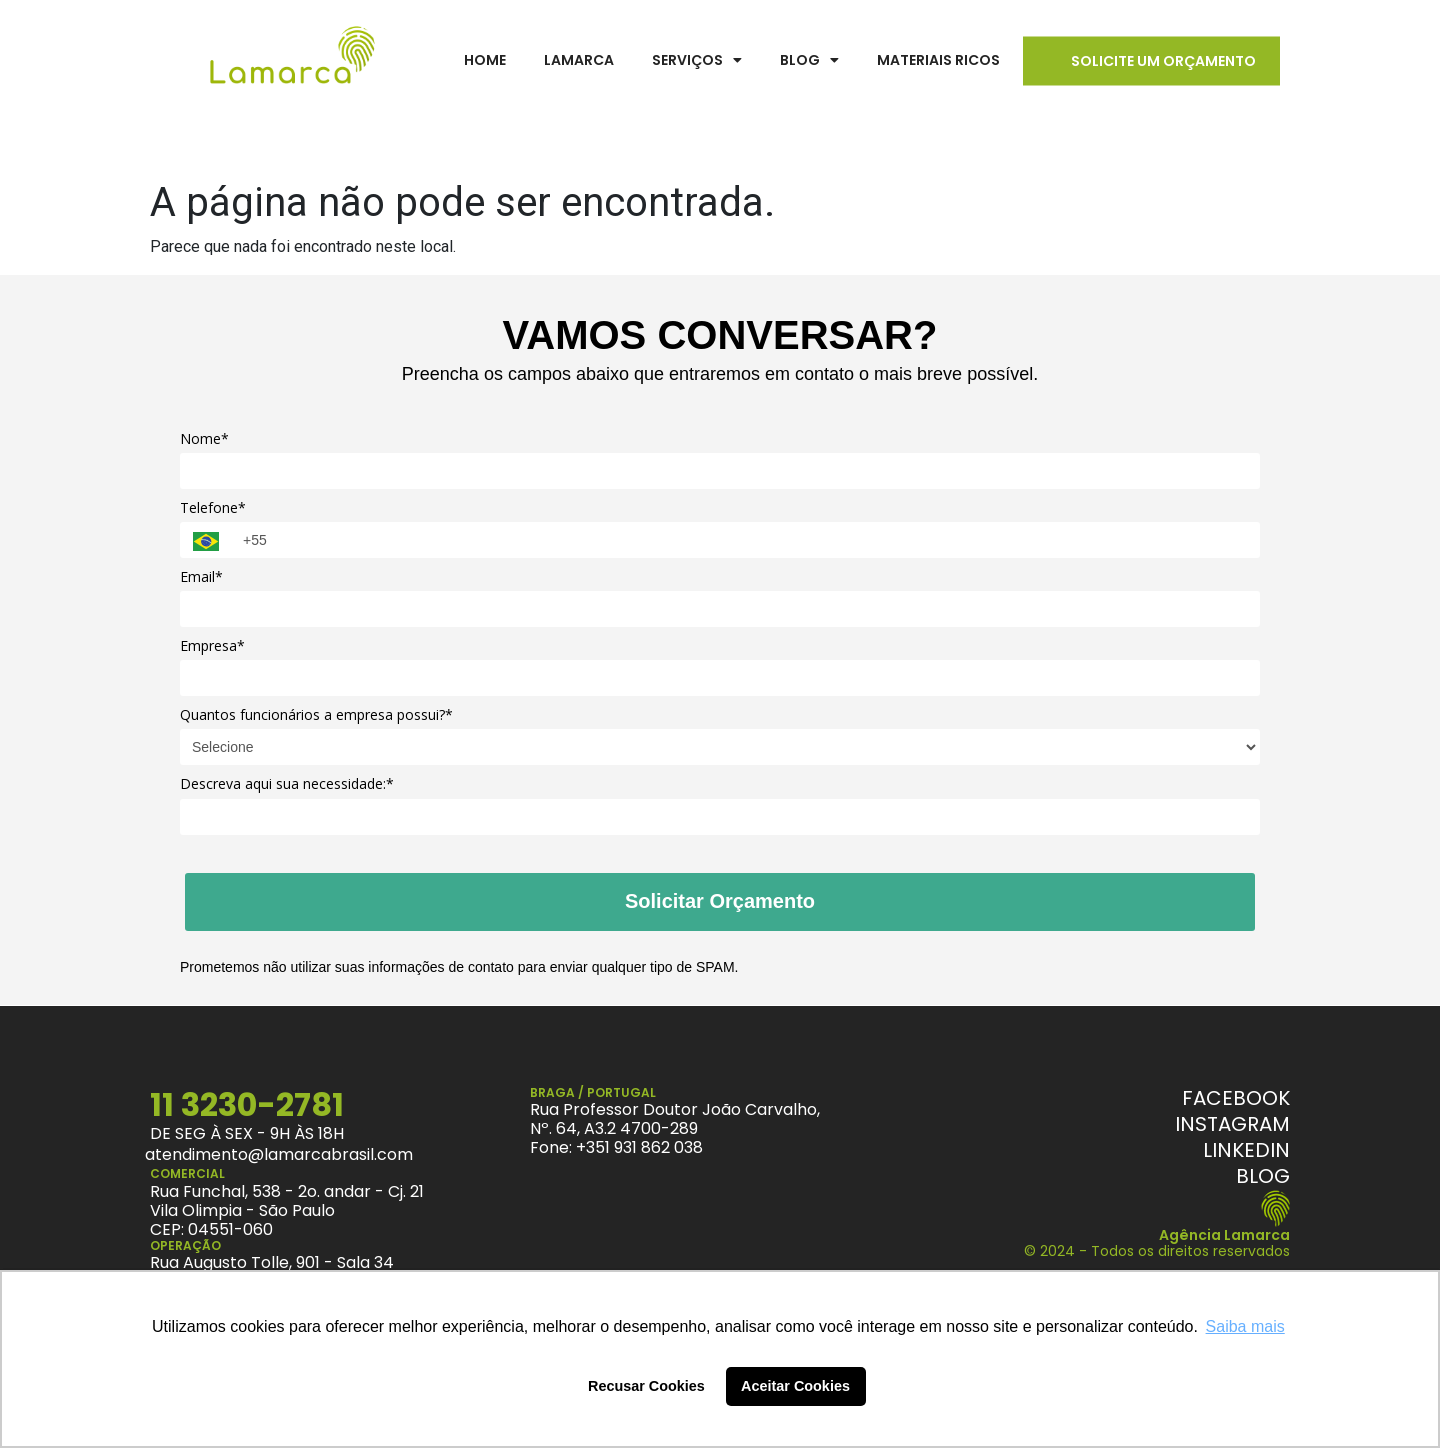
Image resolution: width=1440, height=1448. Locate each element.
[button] (697, 60)
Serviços (697, 60)
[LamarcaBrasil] (292, 59)
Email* (201, 577)
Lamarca (579, 60)
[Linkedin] (1246, 1150)
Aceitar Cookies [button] (795, 1386)
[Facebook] (1236, 1098)
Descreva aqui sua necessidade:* (287, 784)
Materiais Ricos (938, 60)
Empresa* (212, 646)
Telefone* (213, 508)
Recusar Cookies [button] (646, 1386)
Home (485, 60)
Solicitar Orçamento (720, 901)
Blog (809, 60)
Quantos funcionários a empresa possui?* (316, 715)
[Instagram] (1232, 1124)
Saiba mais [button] (1245, 1326)
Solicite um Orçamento (1163, 61)
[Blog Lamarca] (1263, 1176)
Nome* (204, 439)
